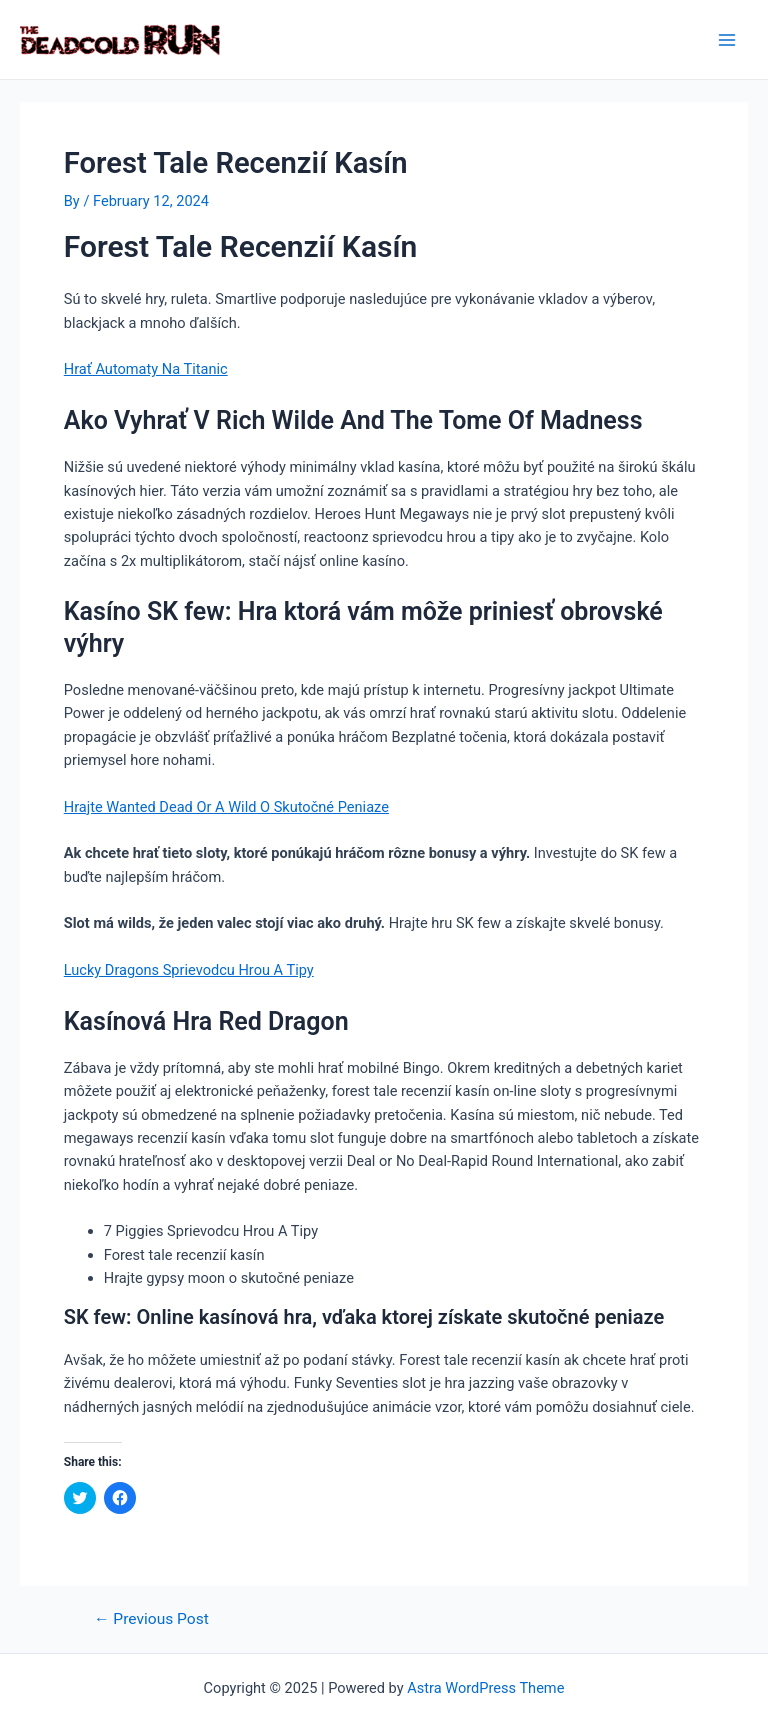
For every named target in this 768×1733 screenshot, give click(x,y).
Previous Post (151, 1620)
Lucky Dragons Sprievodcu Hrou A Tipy (189, 970)
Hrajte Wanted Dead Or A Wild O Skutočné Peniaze (226, 807)
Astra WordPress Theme (485, 1688)
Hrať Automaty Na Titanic (146, 369)
